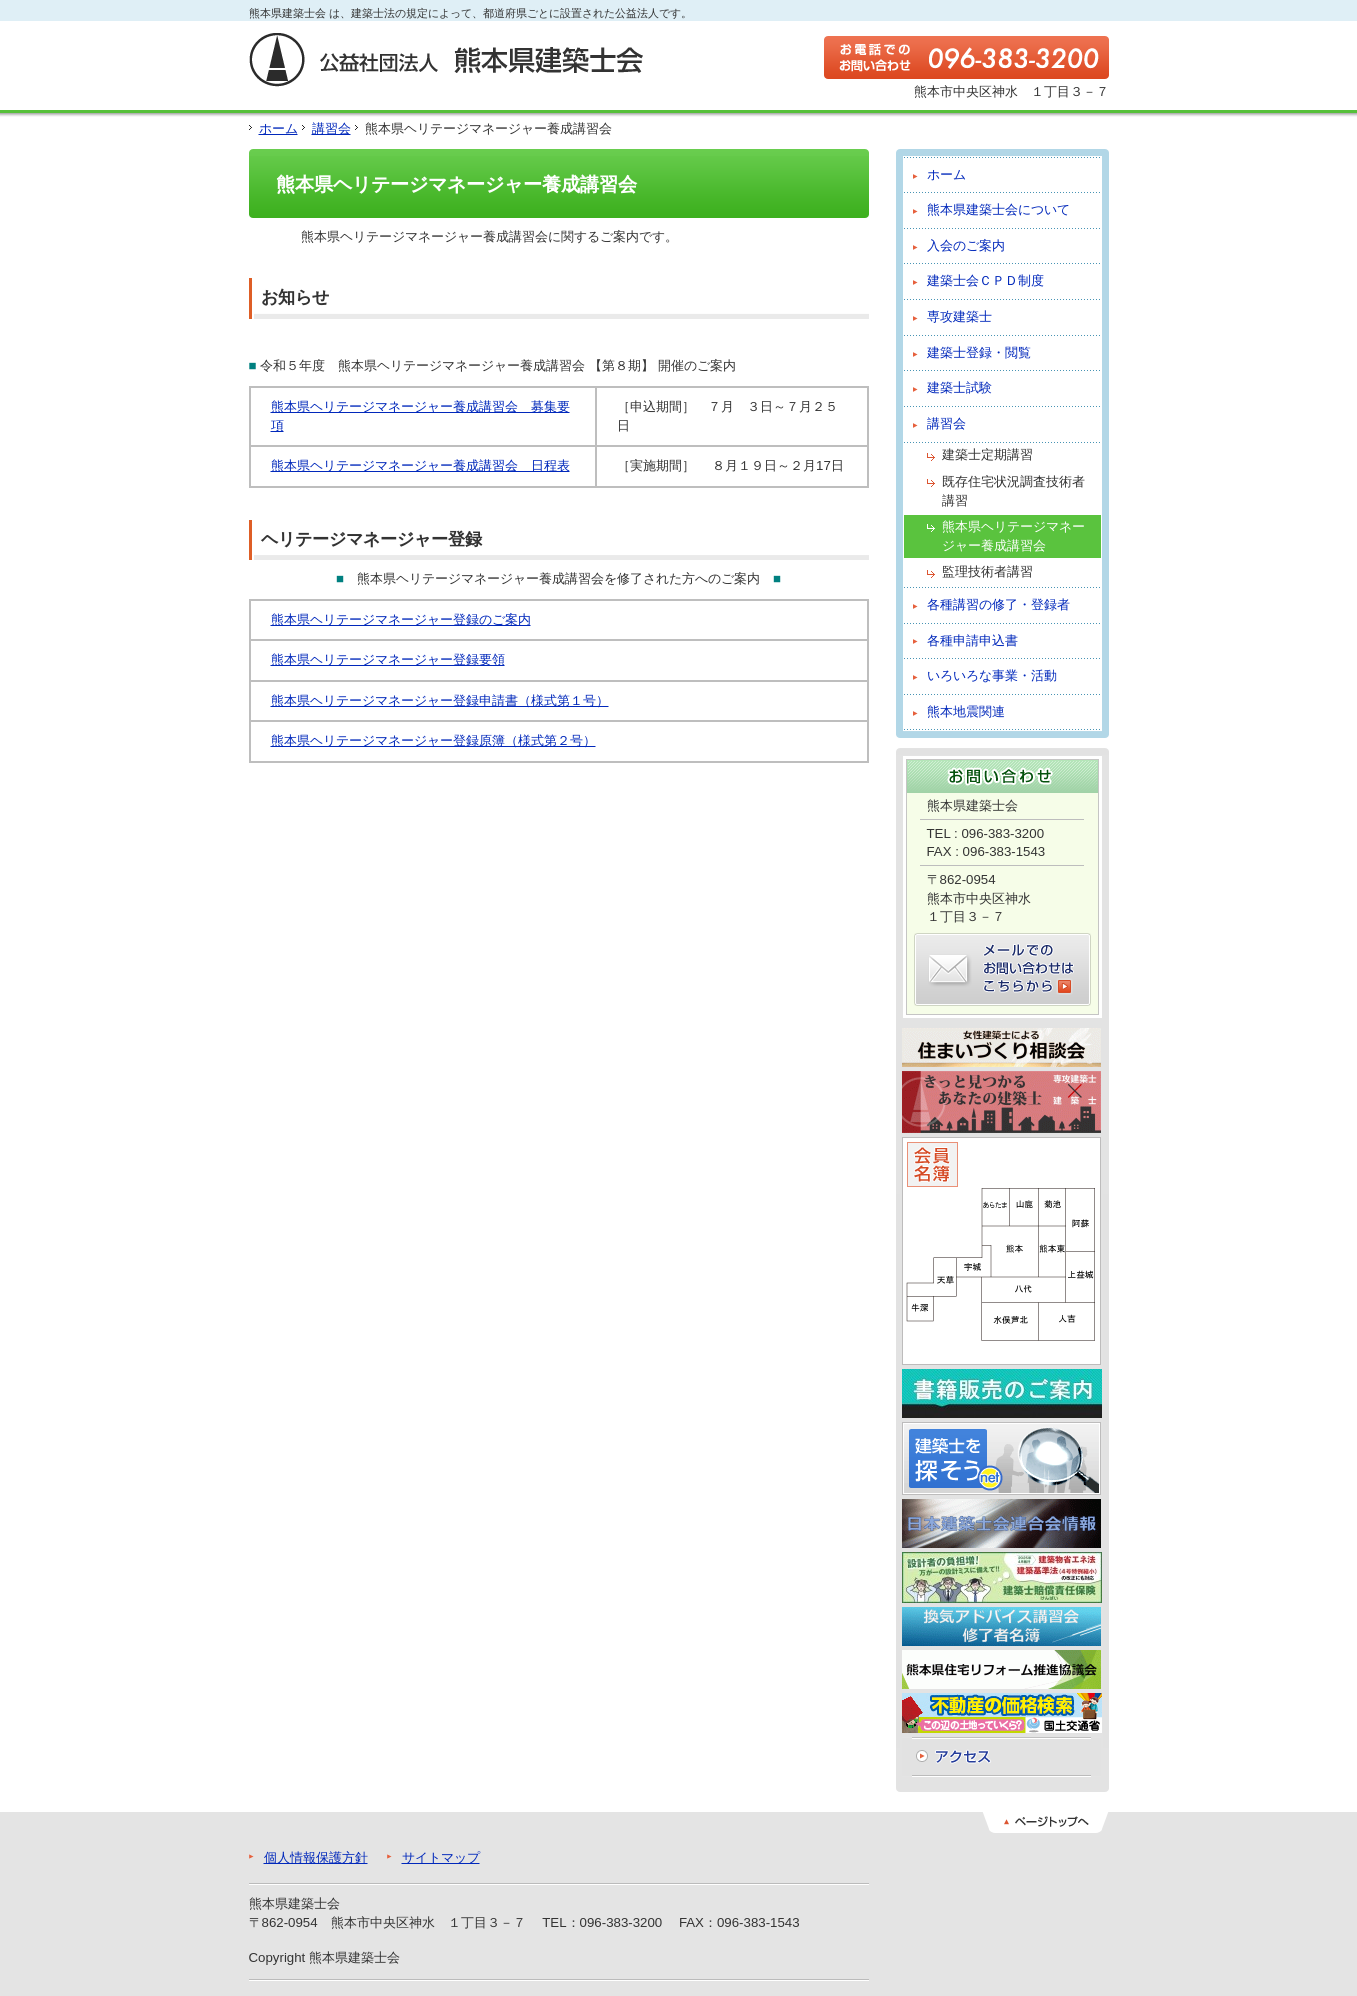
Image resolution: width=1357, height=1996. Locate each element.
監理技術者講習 (987, 571)
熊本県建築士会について (998, 209)
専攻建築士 (959, 316)
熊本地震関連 (966, 711)
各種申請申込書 (972, 640)
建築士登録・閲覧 (979, 352)
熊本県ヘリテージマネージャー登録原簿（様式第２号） (433, 740)
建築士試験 (959, 387)
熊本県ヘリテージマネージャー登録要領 (388, 659)
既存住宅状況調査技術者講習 (1013, 491)
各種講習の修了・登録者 (998, 604)
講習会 (331, 128)
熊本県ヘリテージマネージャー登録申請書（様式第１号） (440, 700)
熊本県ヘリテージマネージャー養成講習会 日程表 (420, 465)
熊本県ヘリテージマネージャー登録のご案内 (401, 619)
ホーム (278, 128)
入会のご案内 (966, 245)
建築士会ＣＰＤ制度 (985, 280)
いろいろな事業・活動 (992, 675)
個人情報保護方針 (316, 1857)
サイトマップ (441, 1857)
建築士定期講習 (987, 454)
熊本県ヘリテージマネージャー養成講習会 (1013, 536)
